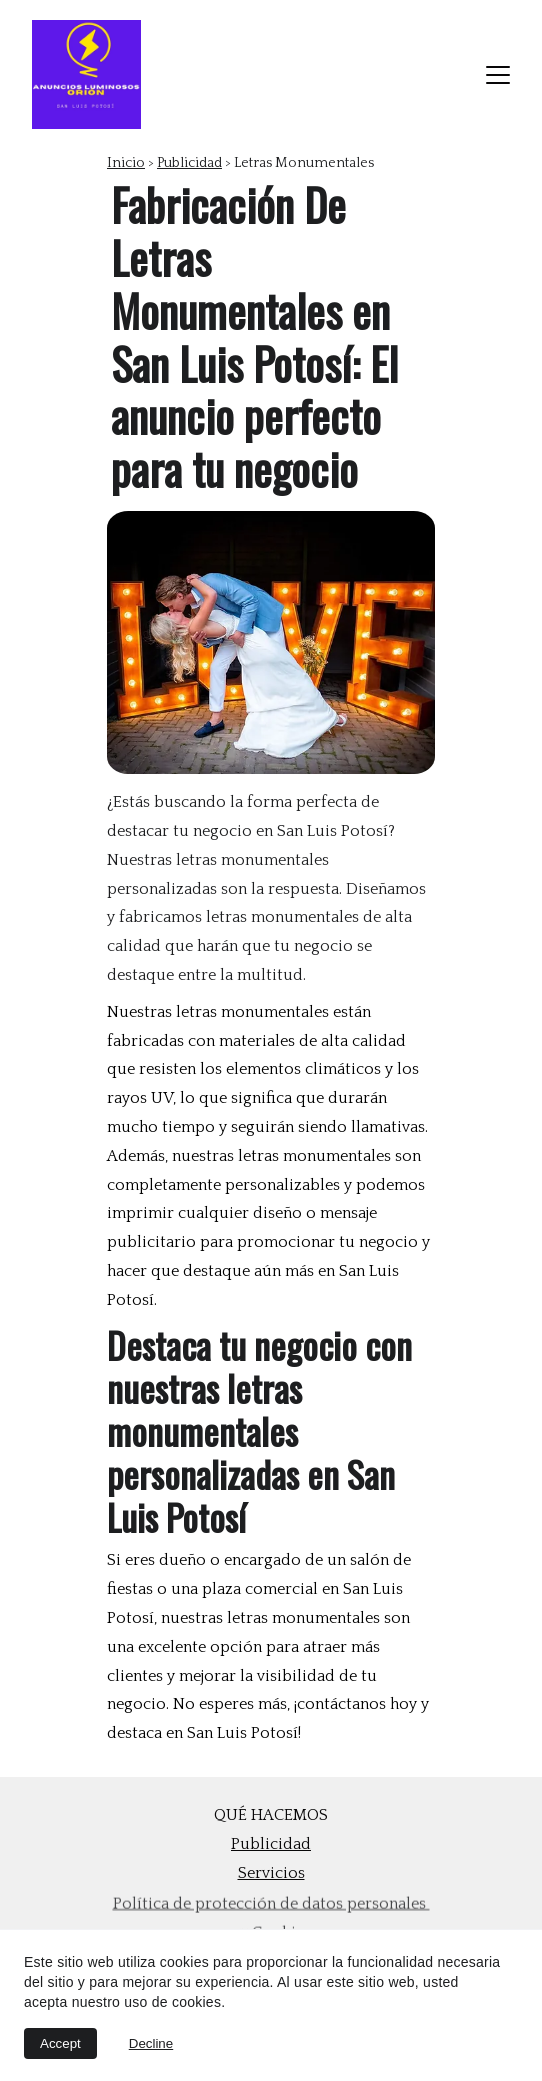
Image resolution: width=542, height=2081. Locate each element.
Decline (151, 2043)
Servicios (271, 1873)
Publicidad (189, 163)
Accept (60, 2043)
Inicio (126, 163)
